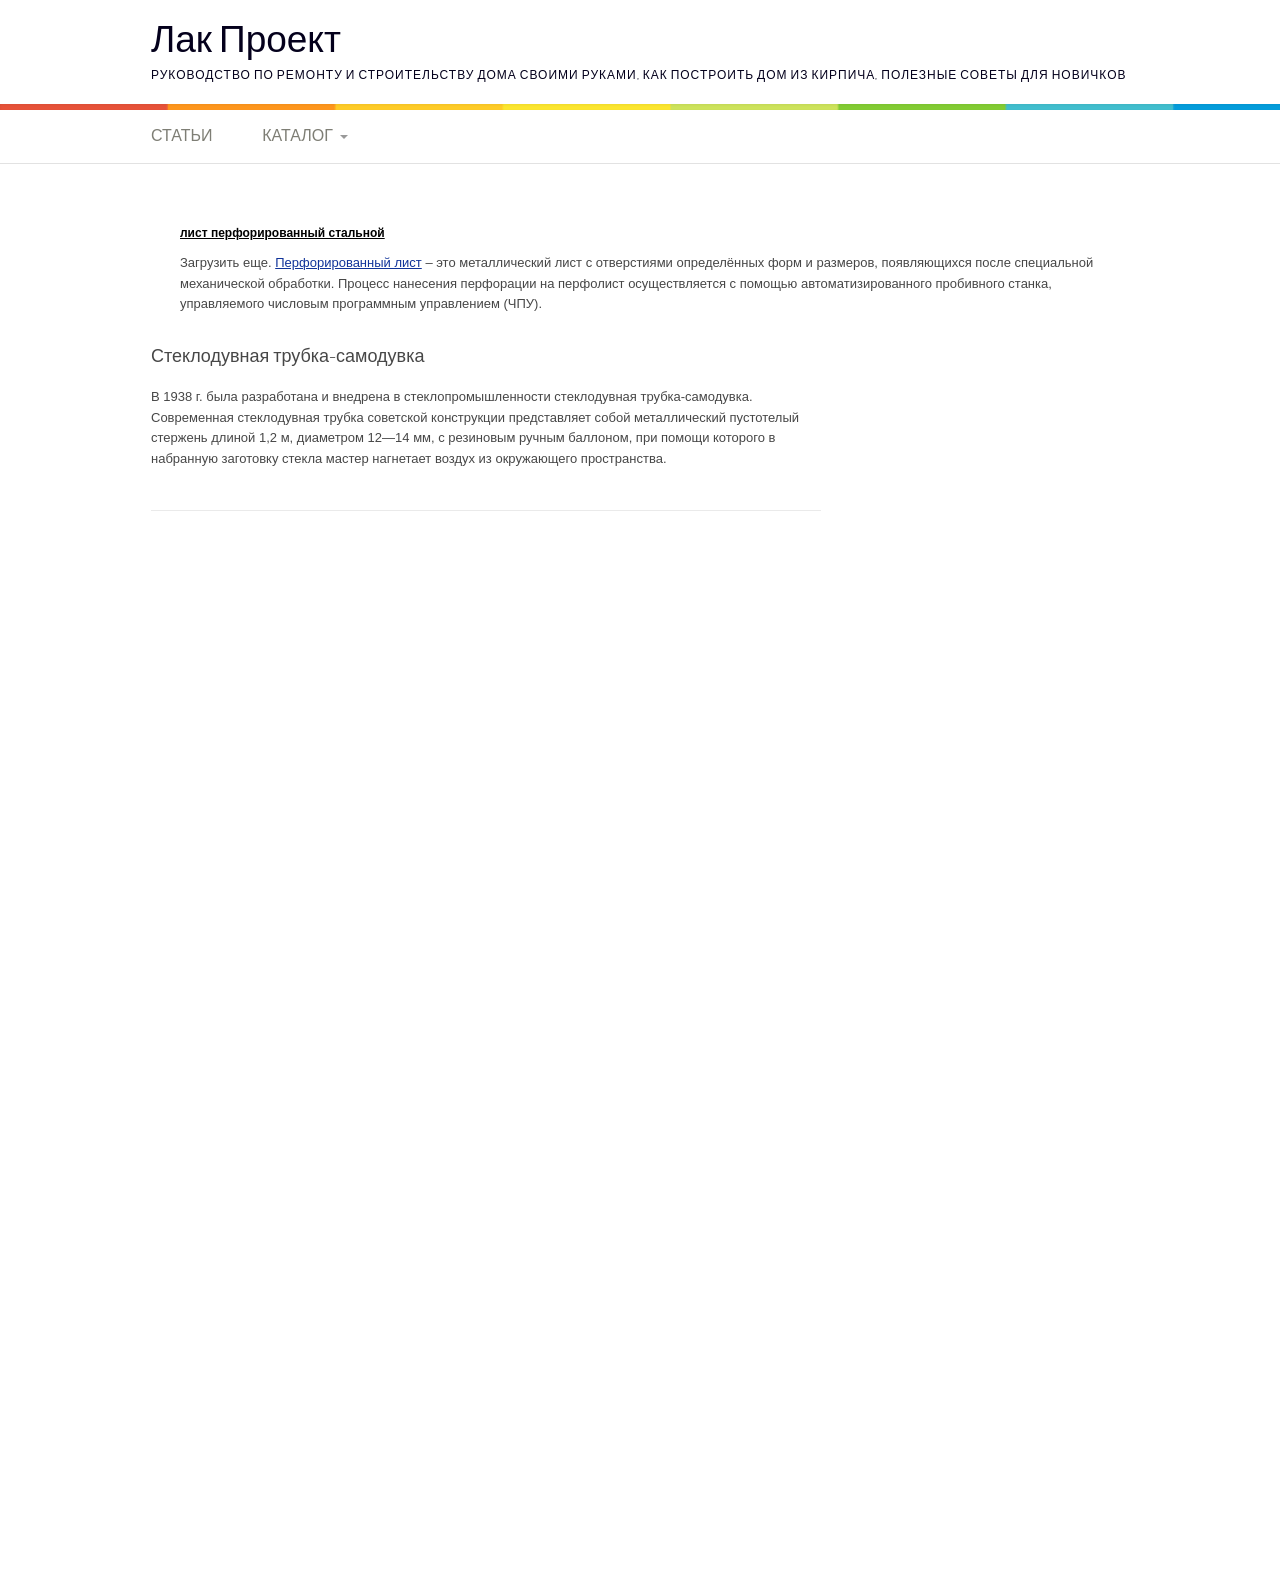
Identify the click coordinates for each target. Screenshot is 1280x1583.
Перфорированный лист (348, 262)
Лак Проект (246, 37)
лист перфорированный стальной (282, 233)
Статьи (181, 135)
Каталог (297, 135)
